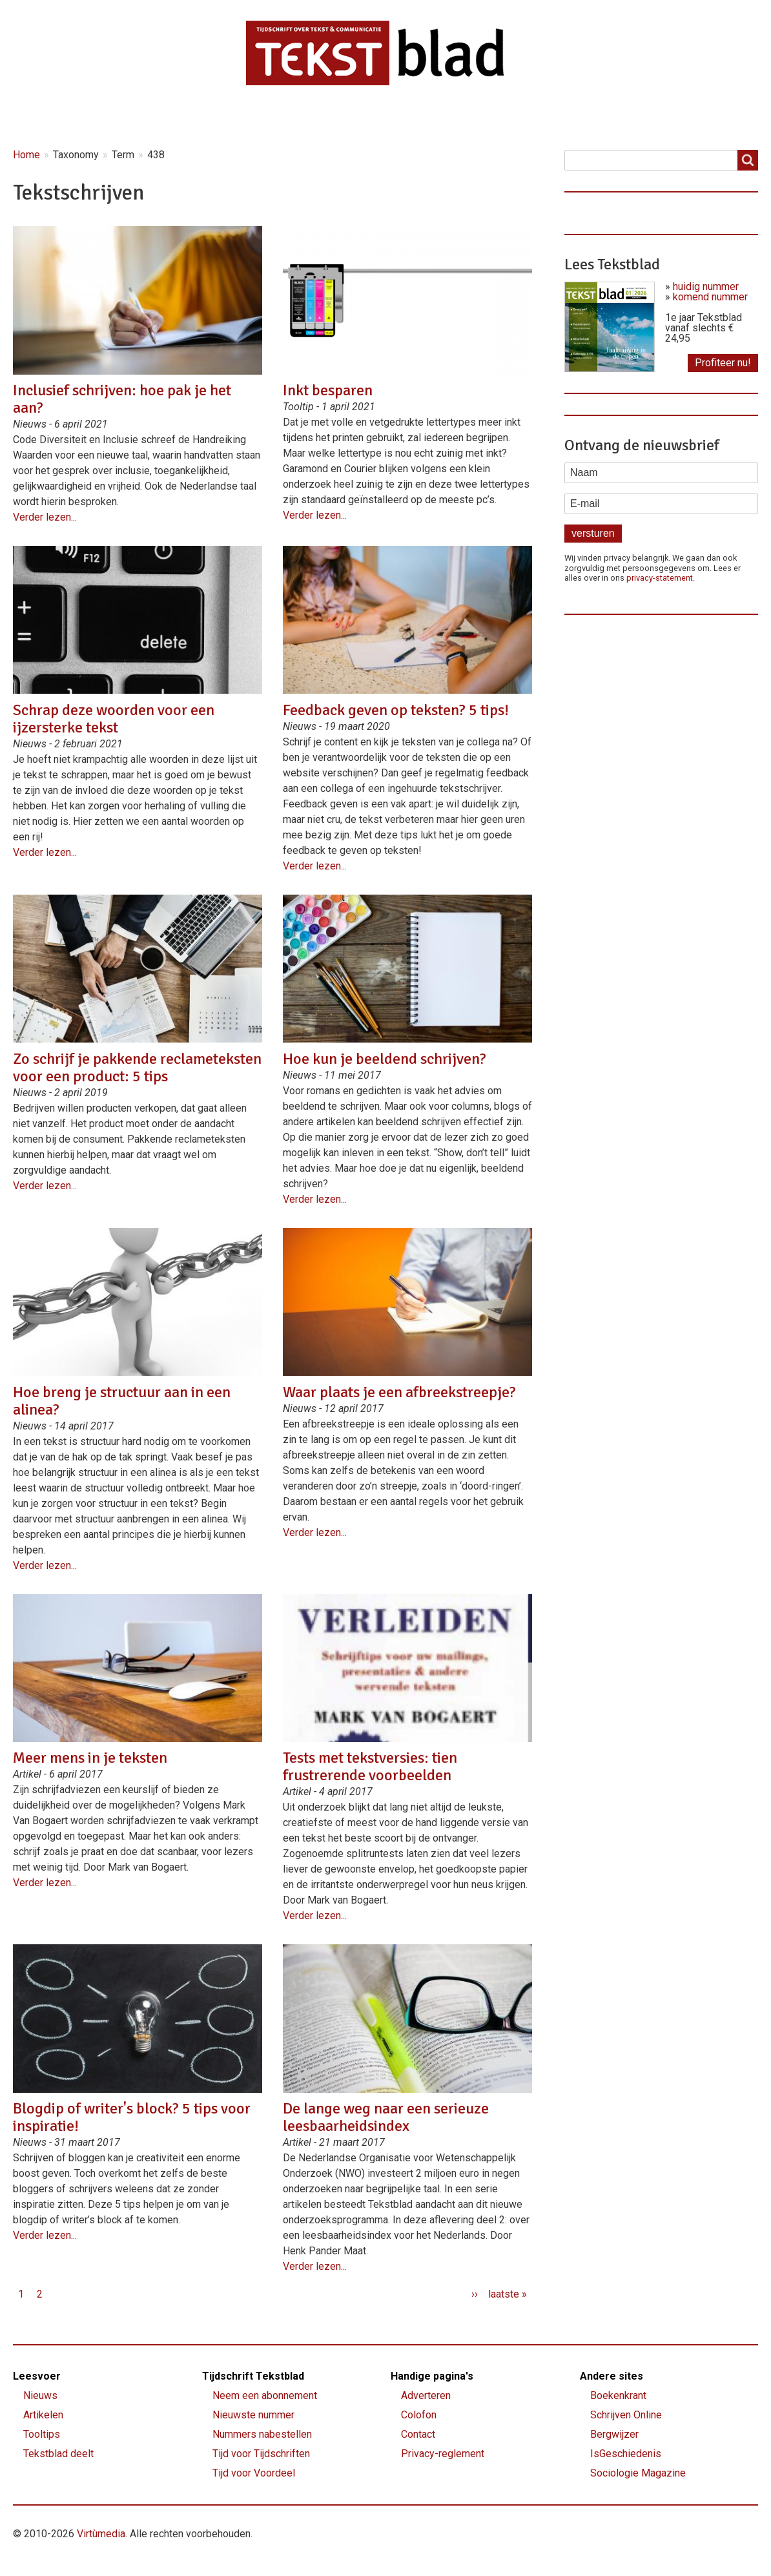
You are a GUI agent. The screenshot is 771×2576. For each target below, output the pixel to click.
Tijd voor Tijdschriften (261, 2453)
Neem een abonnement (264, 2395)
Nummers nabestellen (262, 2434)
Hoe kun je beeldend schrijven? (384, 1058)
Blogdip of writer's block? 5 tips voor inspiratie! (132, 2117)
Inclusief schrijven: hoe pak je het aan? (122, 398)
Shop (456, 117)
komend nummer (710, 297)
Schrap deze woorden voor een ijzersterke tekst (113, 718)
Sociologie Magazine (638, 2473)
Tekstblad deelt (58, 2453)
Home (47, 117)
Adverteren (426, 2395)
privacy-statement (659, 578)
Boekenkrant (618, 2395)
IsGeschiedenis (625, 2453)
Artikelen (198, 117)
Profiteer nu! (723, 363)
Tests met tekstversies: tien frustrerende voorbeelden (370, 1766)
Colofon (419, 2415)
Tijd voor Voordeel (253, 2473)
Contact (526, 117)
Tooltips (41, 2434)
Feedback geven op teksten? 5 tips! (396, 710)
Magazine (281, 117)
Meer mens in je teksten (90, 1757)
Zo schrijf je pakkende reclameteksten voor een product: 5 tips (137, 1067)
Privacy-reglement (442, 2453)
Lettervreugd (374, 117)
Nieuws (119, 117)
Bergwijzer (614, 2434)
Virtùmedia (101, 2534)
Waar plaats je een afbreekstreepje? (399, 1392)
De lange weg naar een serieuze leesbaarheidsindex (386, 2117)
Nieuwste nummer (253, 2415)
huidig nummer (706, 286)
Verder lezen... (45, 517)
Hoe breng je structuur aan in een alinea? (122, 1400)
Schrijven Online (626, 2415)
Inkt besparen (328, 390)
